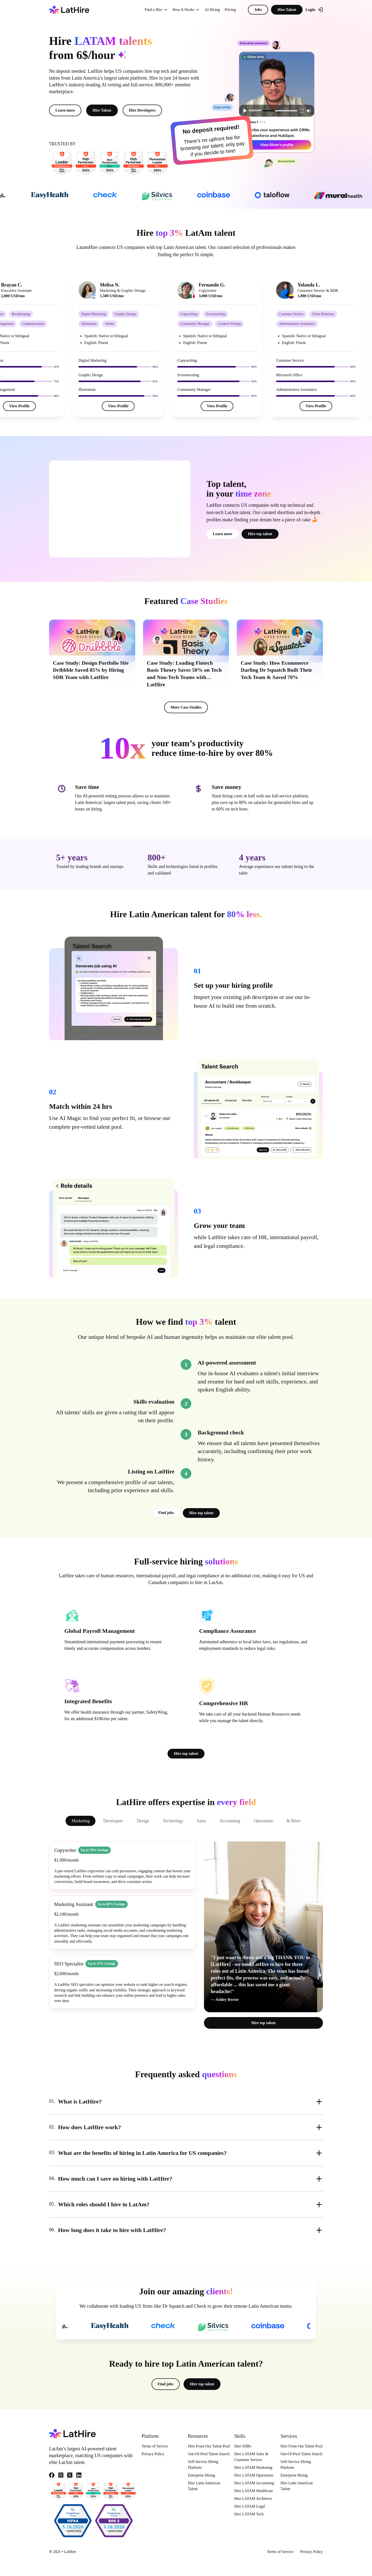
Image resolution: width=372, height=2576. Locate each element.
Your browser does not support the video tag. (119, 508)
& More (294, 1820)
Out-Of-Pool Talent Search (209, 2454)
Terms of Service (155, 2446)
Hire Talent (286, 10)
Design (143, 1820)
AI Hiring (212, 10)
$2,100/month (66, 1914)
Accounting (230, 1820)
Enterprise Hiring (201, 2475)
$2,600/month (66, 1973)
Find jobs (166, 1513)
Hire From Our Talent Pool (209, 2446)
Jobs (258, 10)
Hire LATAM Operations (253, 2475)
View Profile (33, 406)
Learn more (65, 110)
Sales (201, 1820)
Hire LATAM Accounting (254, 2483)
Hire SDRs (242, 2446)
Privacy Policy (153, 2454)
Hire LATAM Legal (249, 2506)
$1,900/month (66, 1860)
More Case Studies (186, 707)
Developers (113, 1820)
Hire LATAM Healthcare (253, 2491)
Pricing (230, 10)
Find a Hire (156, 10)
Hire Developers (142, 110)
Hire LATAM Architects (253, 2498)
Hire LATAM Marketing (253, 2467)
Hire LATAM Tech (249, 2514)
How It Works (186, 10)
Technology (173, 1820)
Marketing (80, 1820)
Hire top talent (260, 534)
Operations (263, 1820)
